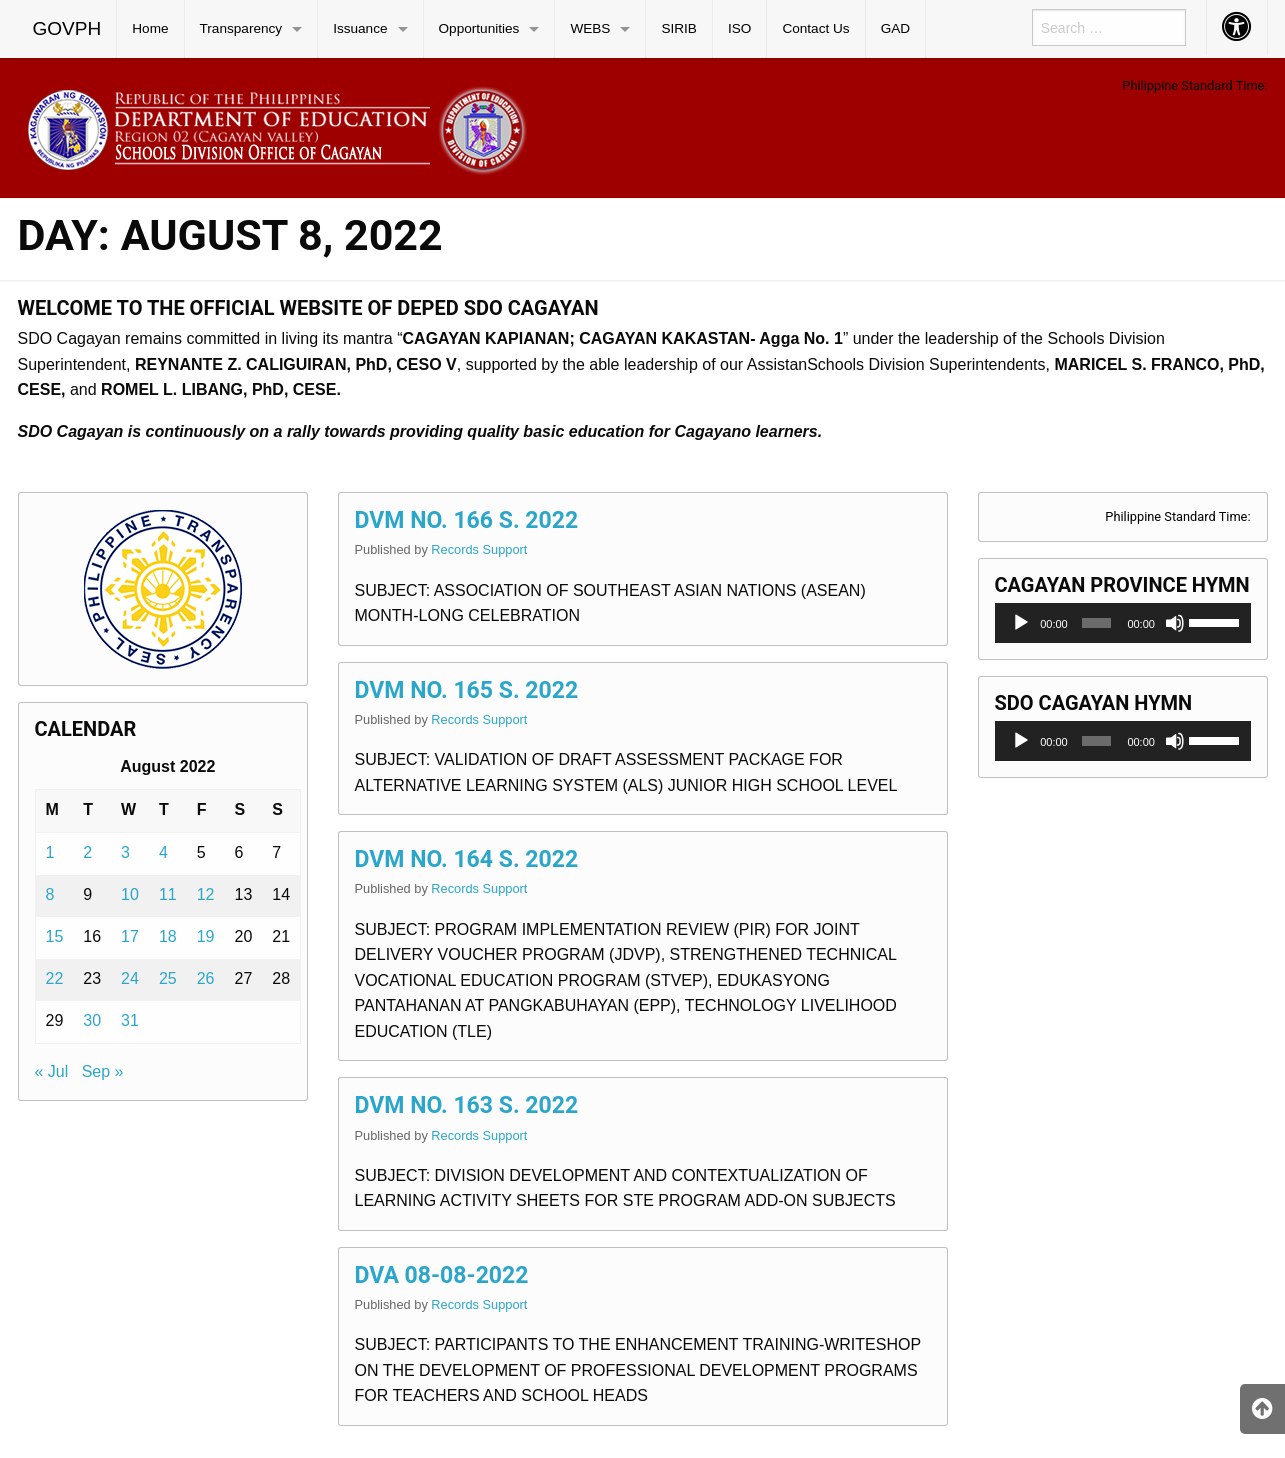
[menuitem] (68, 29)
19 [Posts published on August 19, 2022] (206, 936)
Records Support (479, 549)
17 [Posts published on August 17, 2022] (130, 936)
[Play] (1021, 623)
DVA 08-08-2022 (442, 1275)
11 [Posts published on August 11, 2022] (168, 894)
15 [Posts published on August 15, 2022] (55, 936)
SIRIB (679, 28)
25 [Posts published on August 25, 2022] (168, 978)
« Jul (52, 1071)
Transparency (241, 28)
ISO (739, 28)
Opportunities (479, 28)
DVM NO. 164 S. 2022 (467, 859)
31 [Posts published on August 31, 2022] (130, 1020)
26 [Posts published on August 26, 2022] (206, 978)
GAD (895, 28)
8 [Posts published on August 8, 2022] (50, 894)
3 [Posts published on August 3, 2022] (125, 852)
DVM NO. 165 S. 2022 (467, 690)
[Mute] (1175, 623)
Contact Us (815, 28)
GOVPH (67, 28)
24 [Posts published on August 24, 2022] (130, 978)
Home (150, 28)
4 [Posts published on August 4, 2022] (163, 852)
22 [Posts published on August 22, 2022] (55, 978)
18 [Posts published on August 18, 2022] (168, 936)
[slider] (1097, 623)
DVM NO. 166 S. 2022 (467, 520)
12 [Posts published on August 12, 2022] (206, 894)
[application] (1123, 623)
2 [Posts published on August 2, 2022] (87, 852)
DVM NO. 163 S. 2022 (467, 1105)
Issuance (360, 28)
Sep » (103, 1071)
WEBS (590, 28)
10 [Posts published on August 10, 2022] (130, 894)
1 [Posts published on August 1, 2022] (50, 852)
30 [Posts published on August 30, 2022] (92, 1020)
